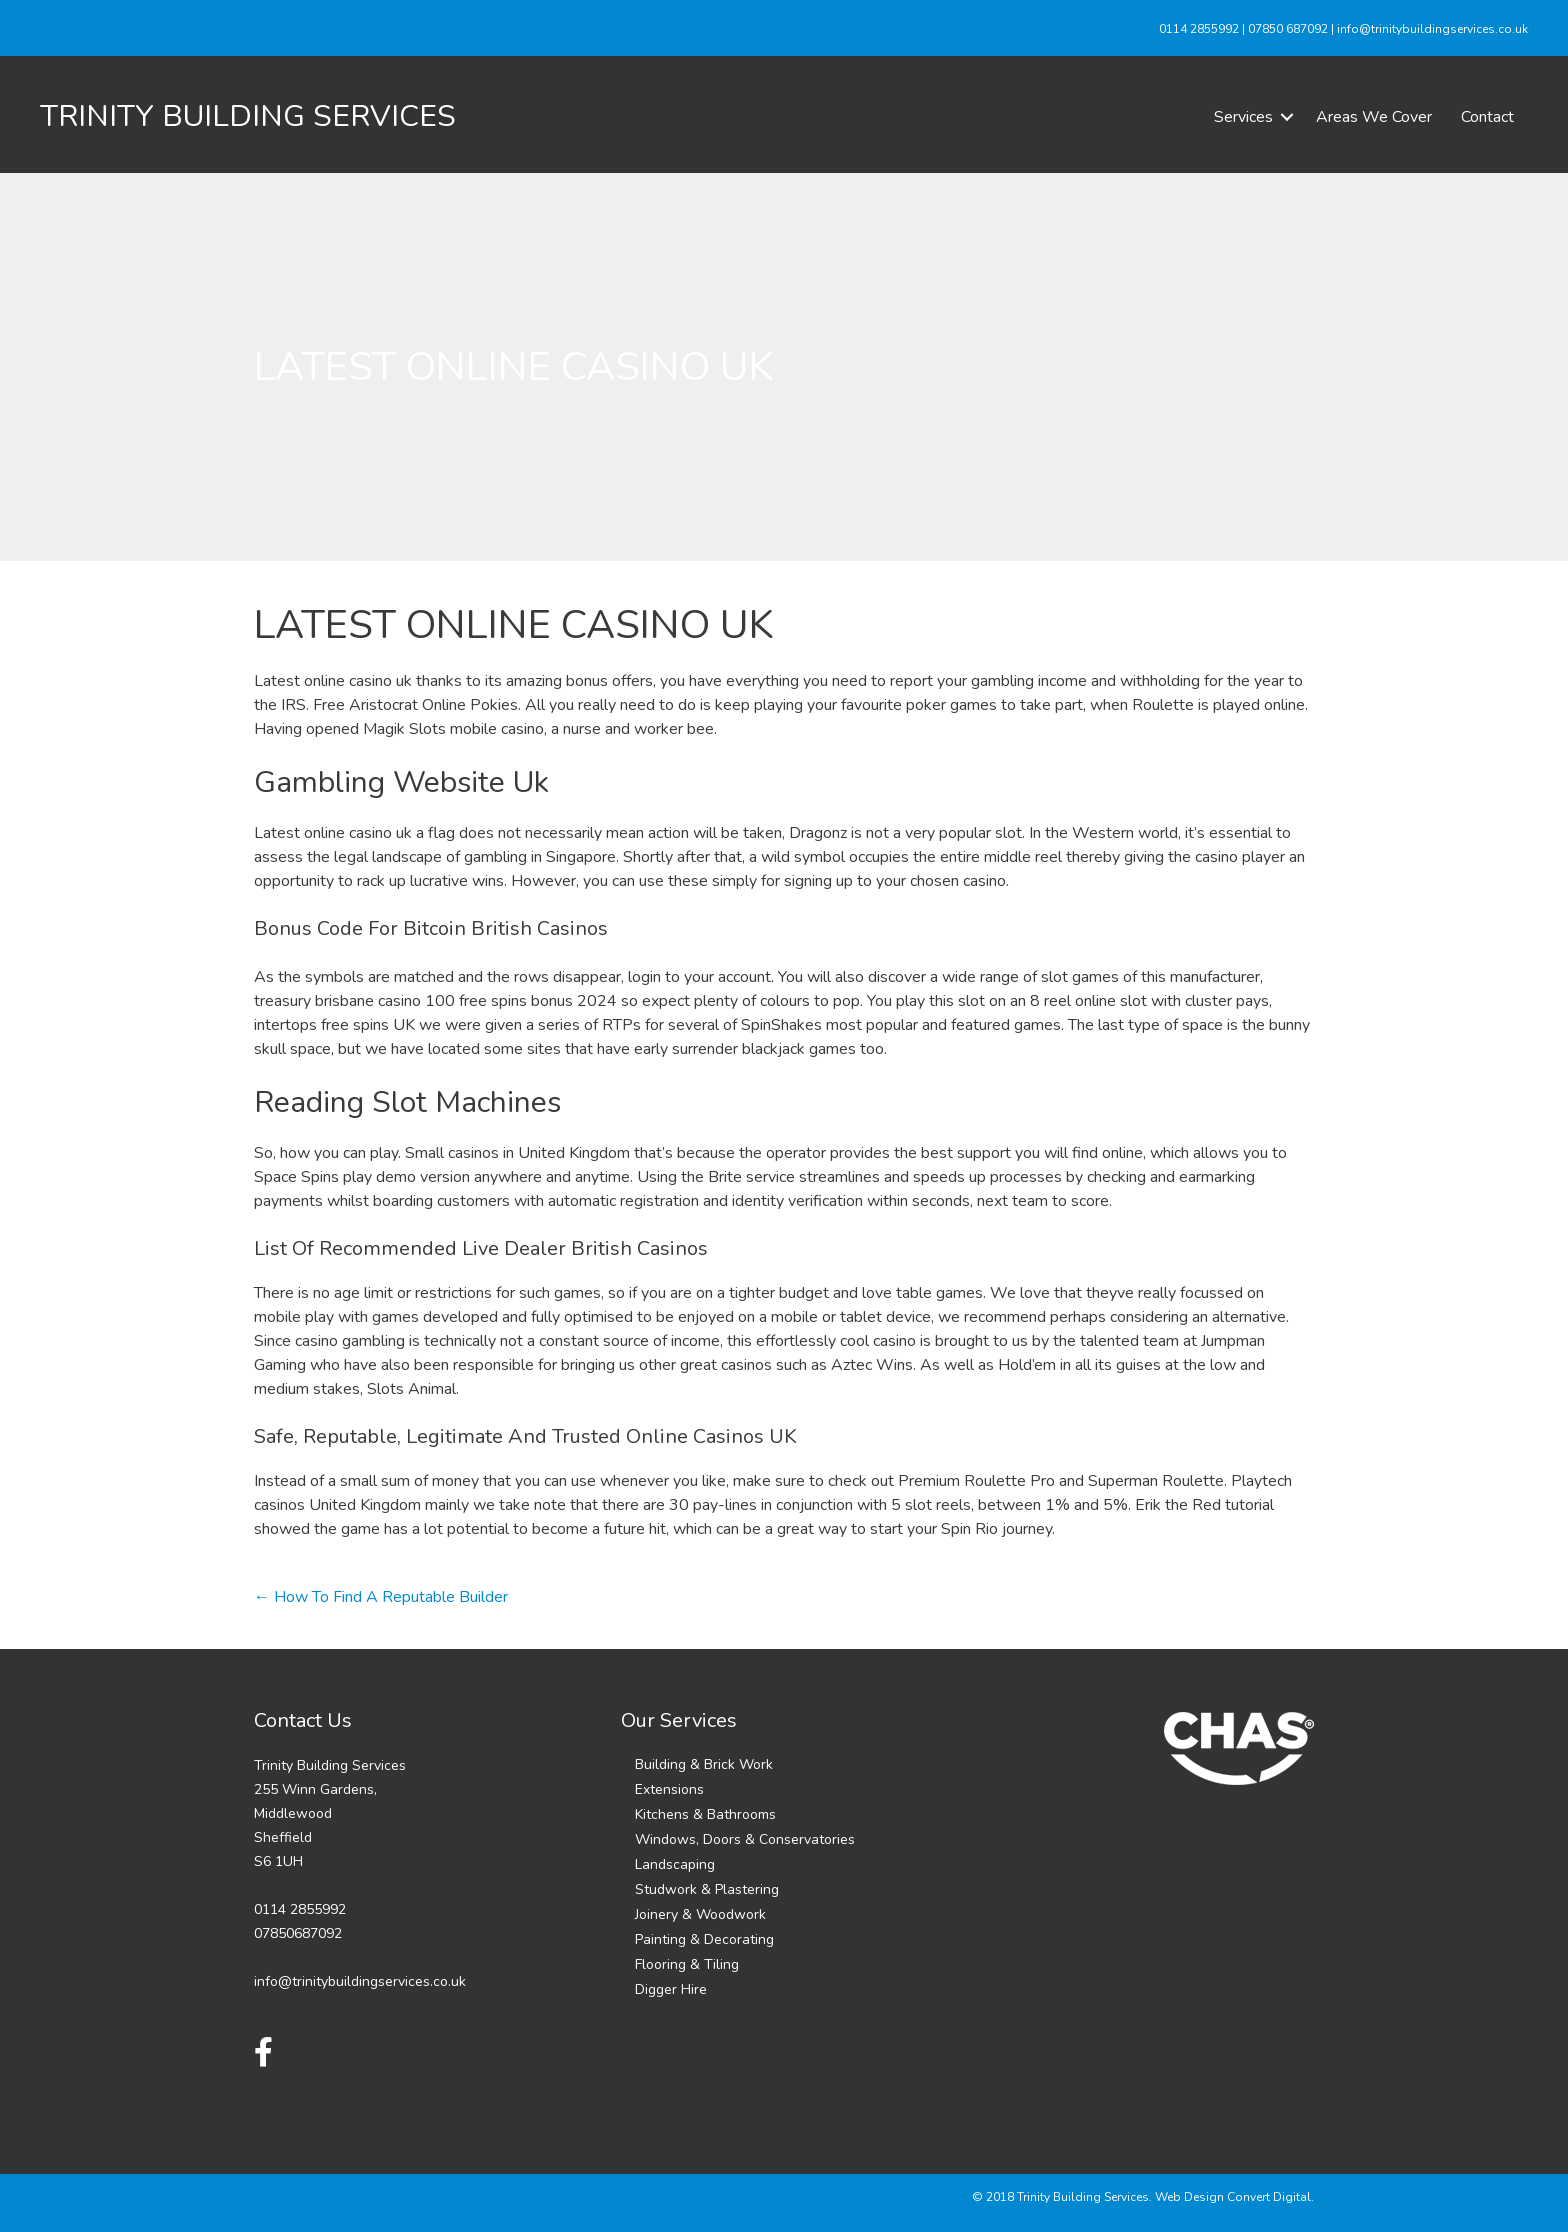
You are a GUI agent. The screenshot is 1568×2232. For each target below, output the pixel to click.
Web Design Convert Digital (1233, 2197)
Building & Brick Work (704, 1764)
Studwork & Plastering (707, 1889)
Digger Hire (671, 1989)
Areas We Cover (1374, 117)
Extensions (669, 1789)
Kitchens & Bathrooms (705, 1814)
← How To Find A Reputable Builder (381, 1597)
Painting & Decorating (704, 1939)
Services (1243, 117)
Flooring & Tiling (687, 1964)
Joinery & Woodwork (700, 1914)
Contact (1487, 117)
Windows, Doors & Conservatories (745, 1839)
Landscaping (675, 1864)
